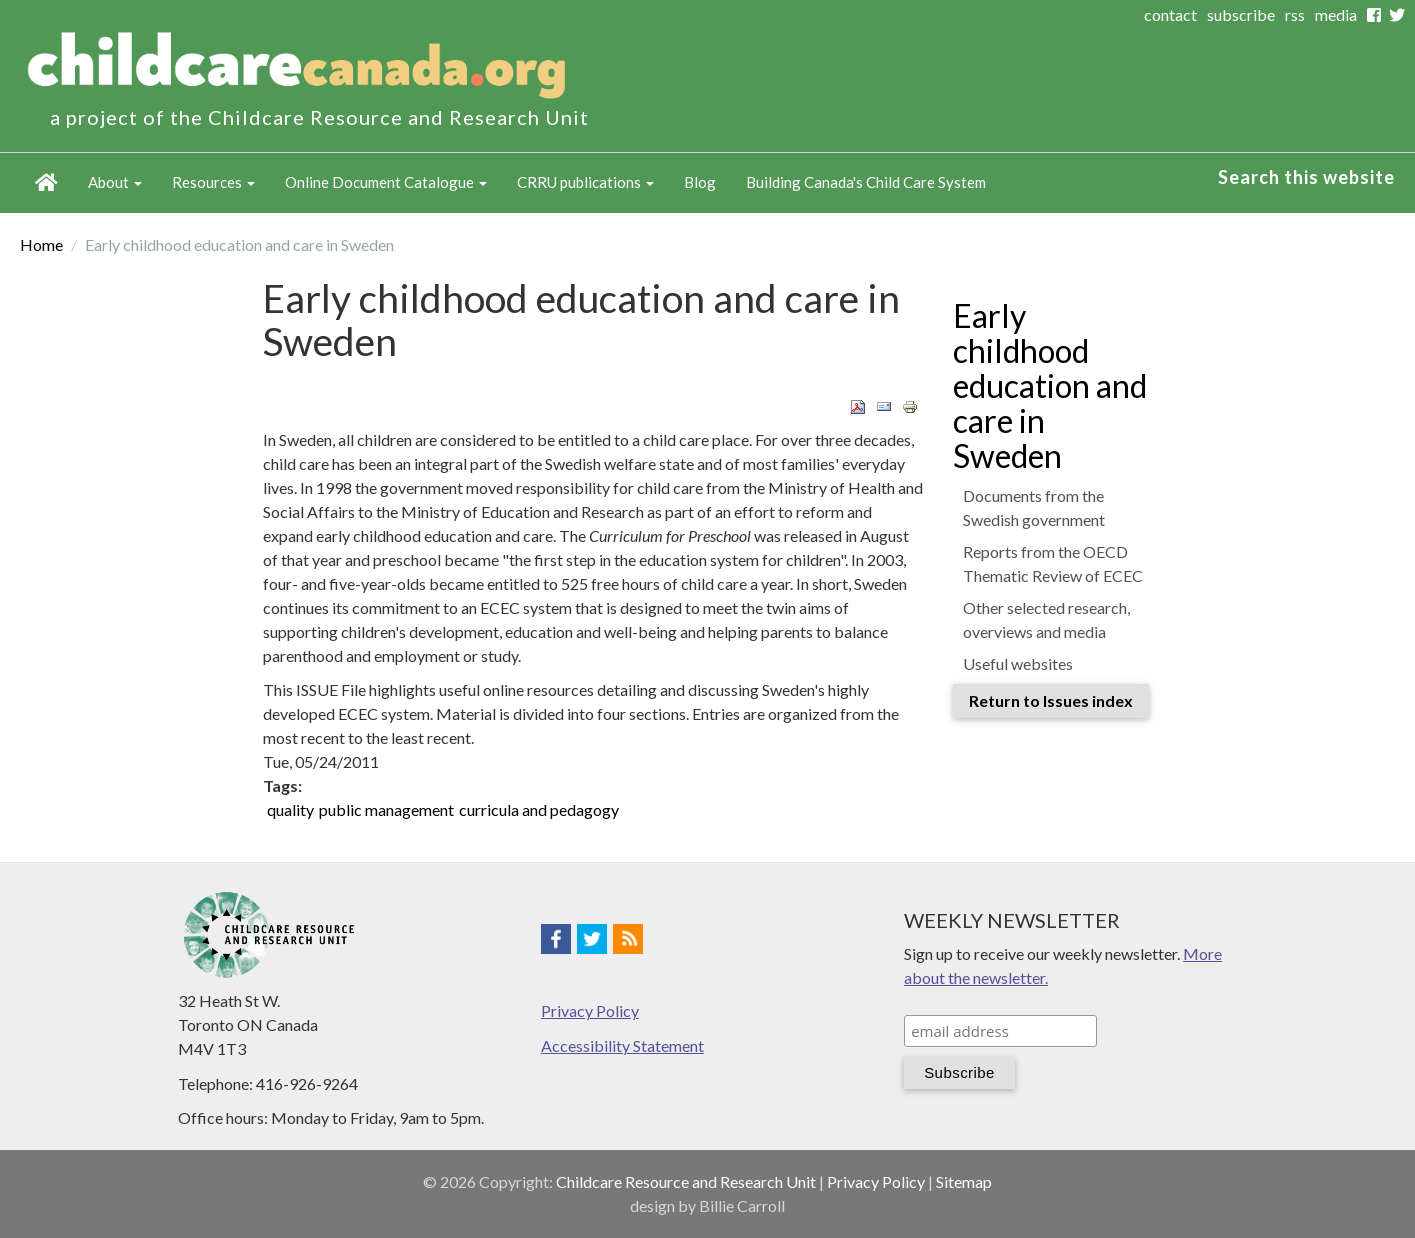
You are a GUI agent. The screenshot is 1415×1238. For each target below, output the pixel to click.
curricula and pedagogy (539, 809)
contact (1170, 14)
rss (1295, 14)
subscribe (1241, 14)
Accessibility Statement (622, 1045)
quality (290, 809)
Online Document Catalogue (386, 182)
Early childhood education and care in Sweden (1050, 386)
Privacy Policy (590, 1010)
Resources (213, 182)
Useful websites (1018, 663)
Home (46, 183)
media (1336, 14)
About (115, 182)
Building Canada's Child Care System (866, 182)
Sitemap (964, 1181)
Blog (700, 182)
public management (386, 809)
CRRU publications (585, 182)
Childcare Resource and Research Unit (686, 1181)
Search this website (1306, 177)
